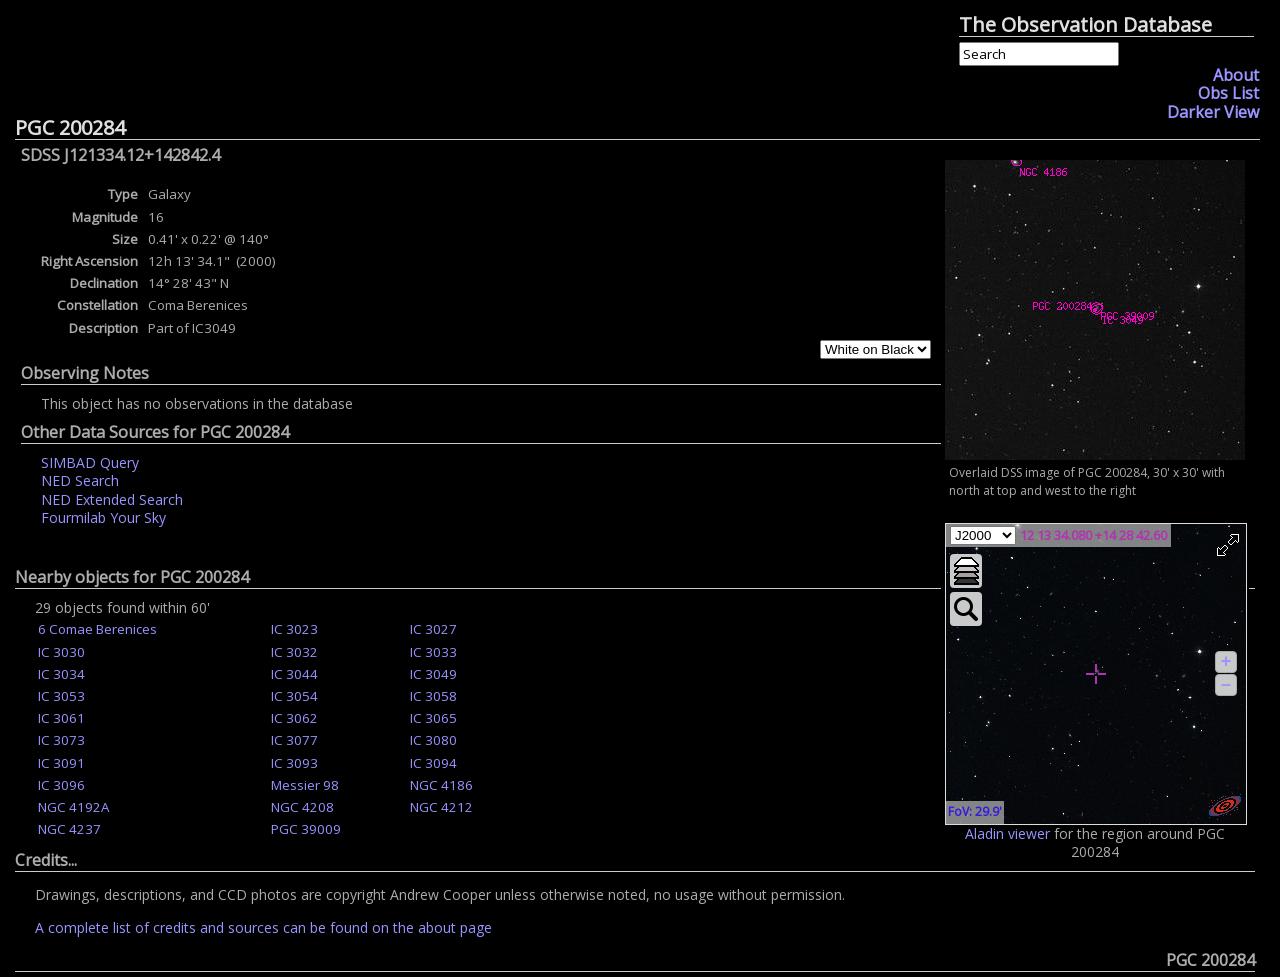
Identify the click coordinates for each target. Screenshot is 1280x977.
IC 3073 (61, 740)
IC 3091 (61, 763)
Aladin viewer (1007, 833)
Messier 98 (305, 785)
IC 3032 (294, 652)
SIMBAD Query (90, 462)
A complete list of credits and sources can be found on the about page (263, 927)
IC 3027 (433, 629)
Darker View (1213, 112)
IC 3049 (433, 674)
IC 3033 (433, 652)
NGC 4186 (441, 785)
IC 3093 (294, 763)
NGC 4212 (441, 807)
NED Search (80, 480)
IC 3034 (61, 674)
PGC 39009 (306, 829)
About (1236, 75)
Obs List (1228, 93)
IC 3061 (61, 718)
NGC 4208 (302, 807)
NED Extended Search (112, 499)
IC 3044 (294, 674)
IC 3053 (61, 696)
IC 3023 (294, 629)
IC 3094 (433, 763)
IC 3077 (294, 740)
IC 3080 (433, 740)
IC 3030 (61, 652)
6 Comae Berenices (97, 629)
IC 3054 (294, 696)
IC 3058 (433, 696)
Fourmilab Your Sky (103, 517)
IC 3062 (294, 718)
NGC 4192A (73, 807)
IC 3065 (433, 718)
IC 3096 (61, 785)
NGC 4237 (69, 829)
